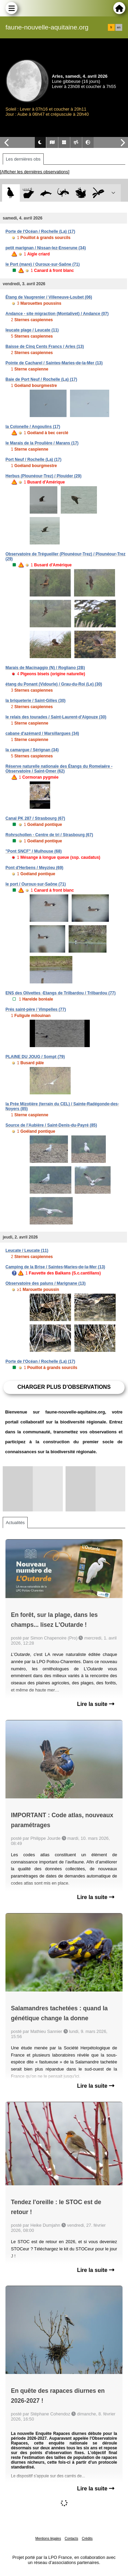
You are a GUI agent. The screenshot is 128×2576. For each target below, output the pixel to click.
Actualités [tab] (15, 1522)
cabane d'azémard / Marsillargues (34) (42, 733)
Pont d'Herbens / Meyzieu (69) (34, 867)
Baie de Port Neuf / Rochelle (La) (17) (41, 379)
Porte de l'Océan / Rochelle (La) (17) (40, 231)
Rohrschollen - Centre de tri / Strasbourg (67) (49, 834)
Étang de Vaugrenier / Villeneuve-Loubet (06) (48, 297)
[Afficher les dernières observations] (34, 171)
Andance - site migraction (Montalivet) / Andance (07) (57, 313)
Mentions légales (48, 2538)
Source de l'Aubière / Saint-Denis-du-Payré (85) (51, 1125)
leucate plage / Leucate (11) (32, 330)
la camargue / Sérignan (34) (32, 749)
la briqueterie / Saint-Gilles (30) (35, 700)
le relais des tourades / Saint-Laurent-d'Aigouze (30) (55, 717)
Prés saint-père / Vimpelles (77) (35, 1009)
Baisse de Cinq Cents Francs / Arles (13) (44, 346)
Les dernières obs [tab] (23, 159)
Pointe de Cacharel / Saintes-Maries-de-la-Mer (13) (54, 363)
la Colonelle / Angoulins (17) (32, 426)
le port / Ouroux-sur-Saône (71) (35, 884)
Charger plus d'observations (64, 1387)
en (118, 27)
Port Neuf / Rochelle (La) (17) (33, 459)
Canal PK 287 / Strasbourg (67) (35, 818)
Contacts (71, 2538)
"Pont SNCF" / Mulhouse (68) (33, 851)
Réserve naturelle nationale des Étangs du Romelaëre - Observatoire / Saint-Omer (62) (58, 769)
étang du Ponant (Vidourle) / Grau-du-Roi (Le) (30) (53, 684)
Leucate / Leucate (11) (26, 1250)
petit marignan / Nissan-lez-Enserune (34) (45, 248)
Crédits (87, 2538)
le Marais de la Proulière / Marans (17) (42, 443)
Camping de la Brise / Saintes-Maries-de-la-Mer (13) (55, 1267)
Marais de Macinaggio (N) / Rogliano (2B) (45, 667)
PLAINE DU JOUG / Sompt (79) (35, 1056)
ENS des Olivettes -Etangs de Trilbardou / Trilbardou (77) (60, 993)
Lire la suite (95, 1704)
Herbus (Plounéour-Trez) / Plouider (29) (43, 476)
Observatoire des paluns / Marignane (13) (45, 1283)
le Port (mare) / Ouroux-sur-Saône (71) (42, 264)
